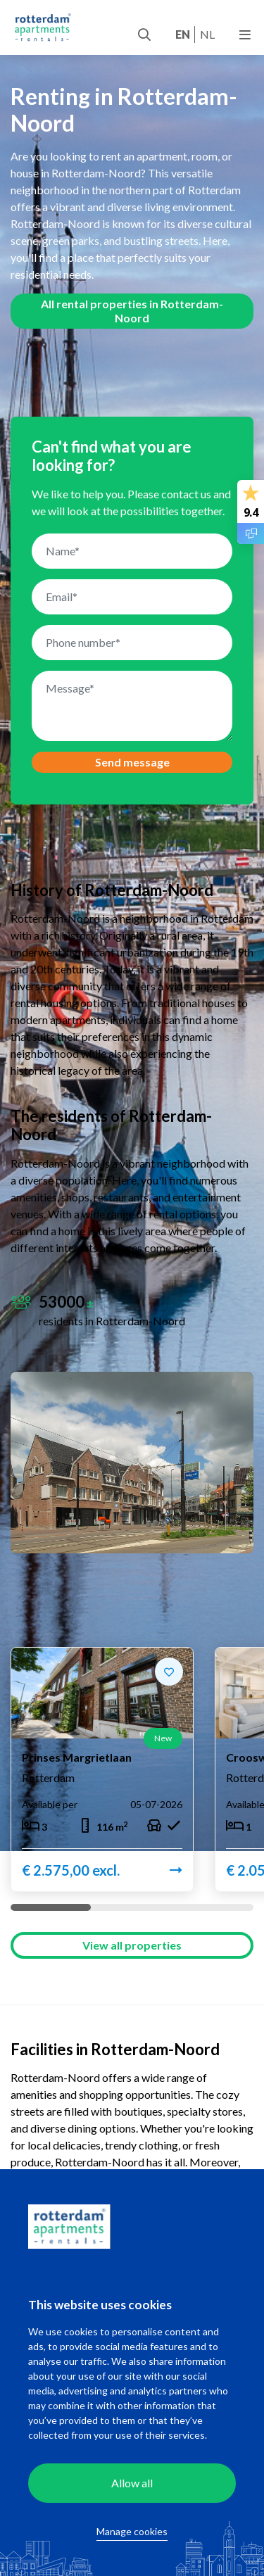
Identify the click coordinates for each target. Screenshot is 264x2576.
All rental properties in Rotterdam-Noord (132, 310)
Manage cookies (132, 2531)
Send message (132, 762)
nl (207, 34)
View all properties (132, 1947)
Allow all (132, 2482)
